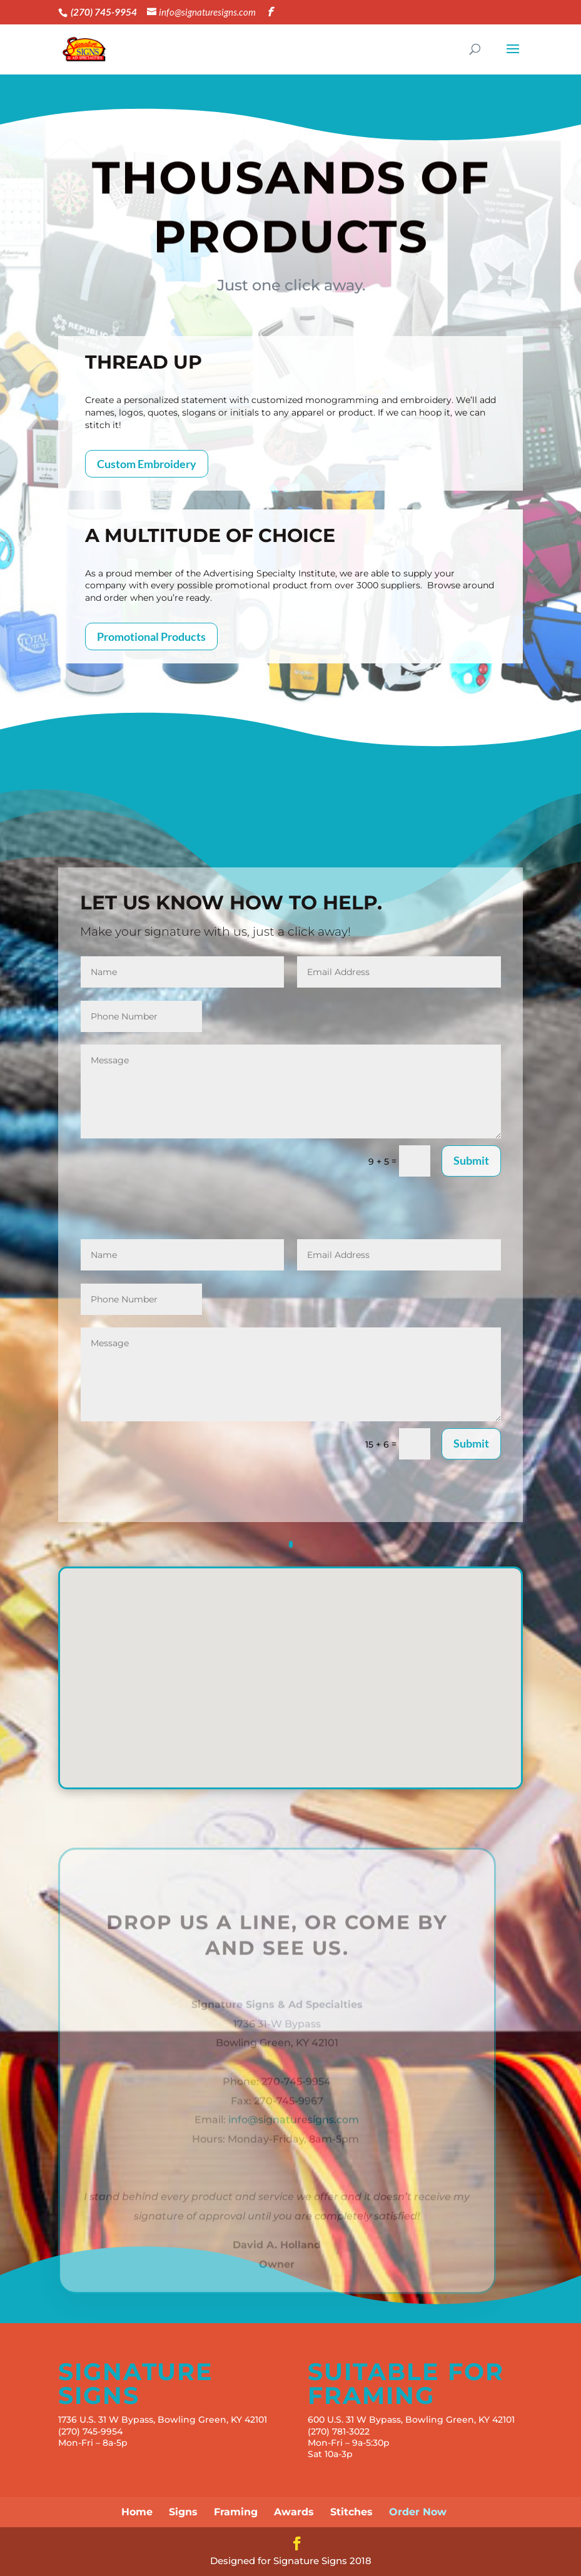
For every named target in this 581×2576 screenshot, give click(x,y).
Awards (294, 2512)
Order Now (418, 2512)
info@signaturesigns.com (293, 2132)
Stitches (351, 2512)
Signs (183, 2512)
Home (137, 2512)
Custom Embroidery (146, 464)
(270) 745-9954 (90, 2431)
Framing (236, 2512)
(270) (320, 2431)
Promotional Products (151, 636)
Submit (471, 1160)
